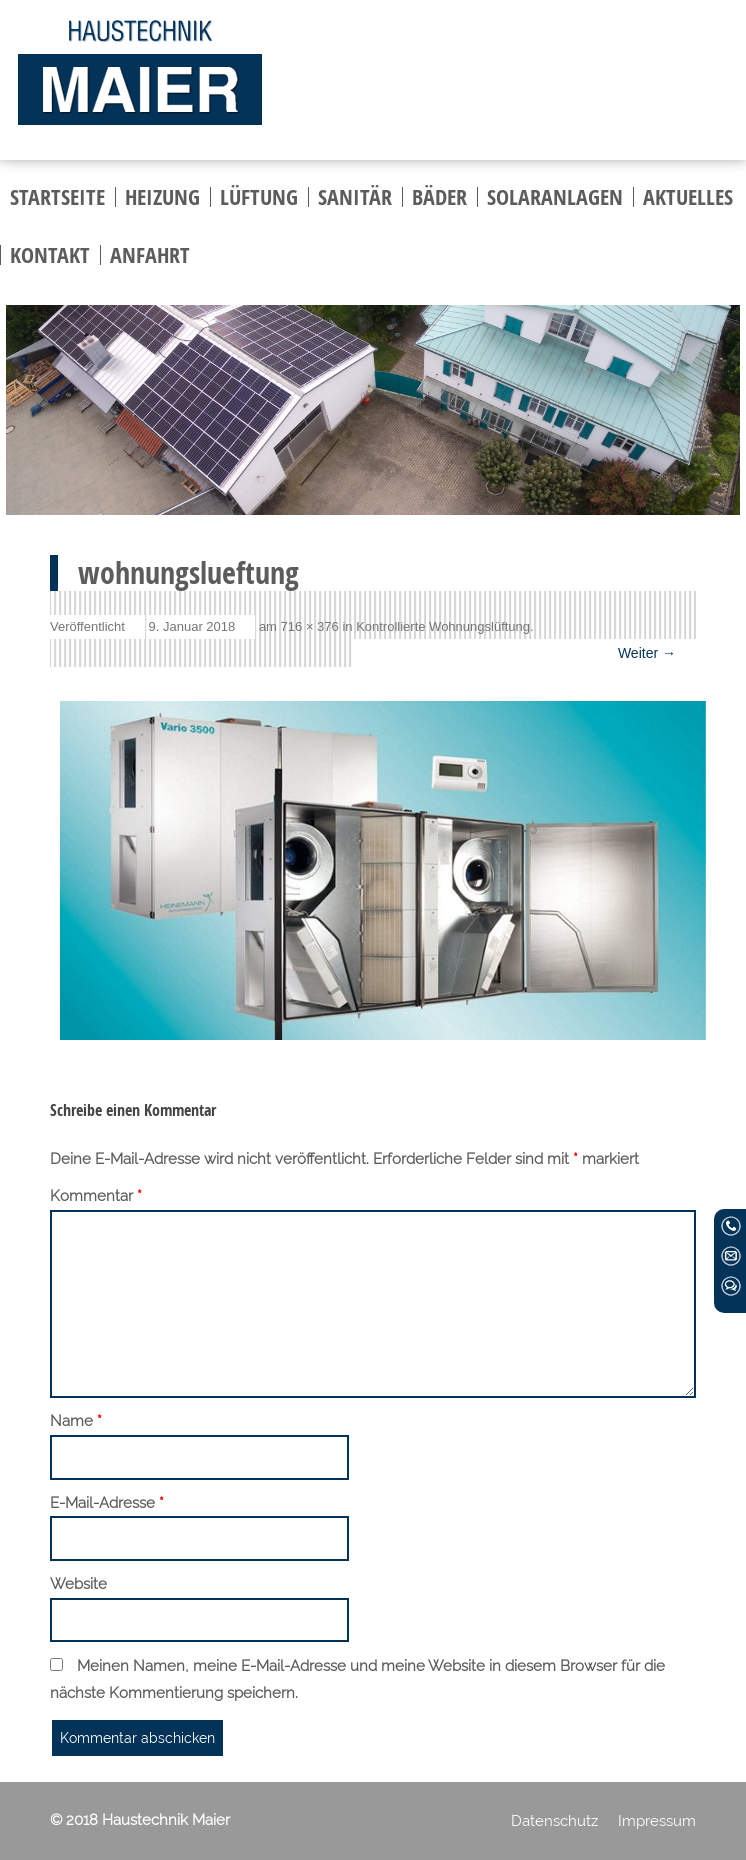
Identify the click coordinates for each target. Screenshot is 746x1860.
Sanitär (355, 197)
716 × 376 (310, 626)
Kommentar (96, 1197)
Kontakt (50, 255)
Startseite (57, 197)
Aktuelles (688, 197)
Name (76, 1422)
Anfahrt (150, 255)
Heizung (162, 197)
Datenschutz (554, 1821)
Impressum (657, 1821)
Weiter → (647, 653)
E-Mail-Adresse (107, 1504)
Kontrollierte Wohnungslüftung (443, 626)
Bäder (439, 197)
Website (78, 1584)
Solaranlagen (555, 197)
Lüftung (259, 197)
